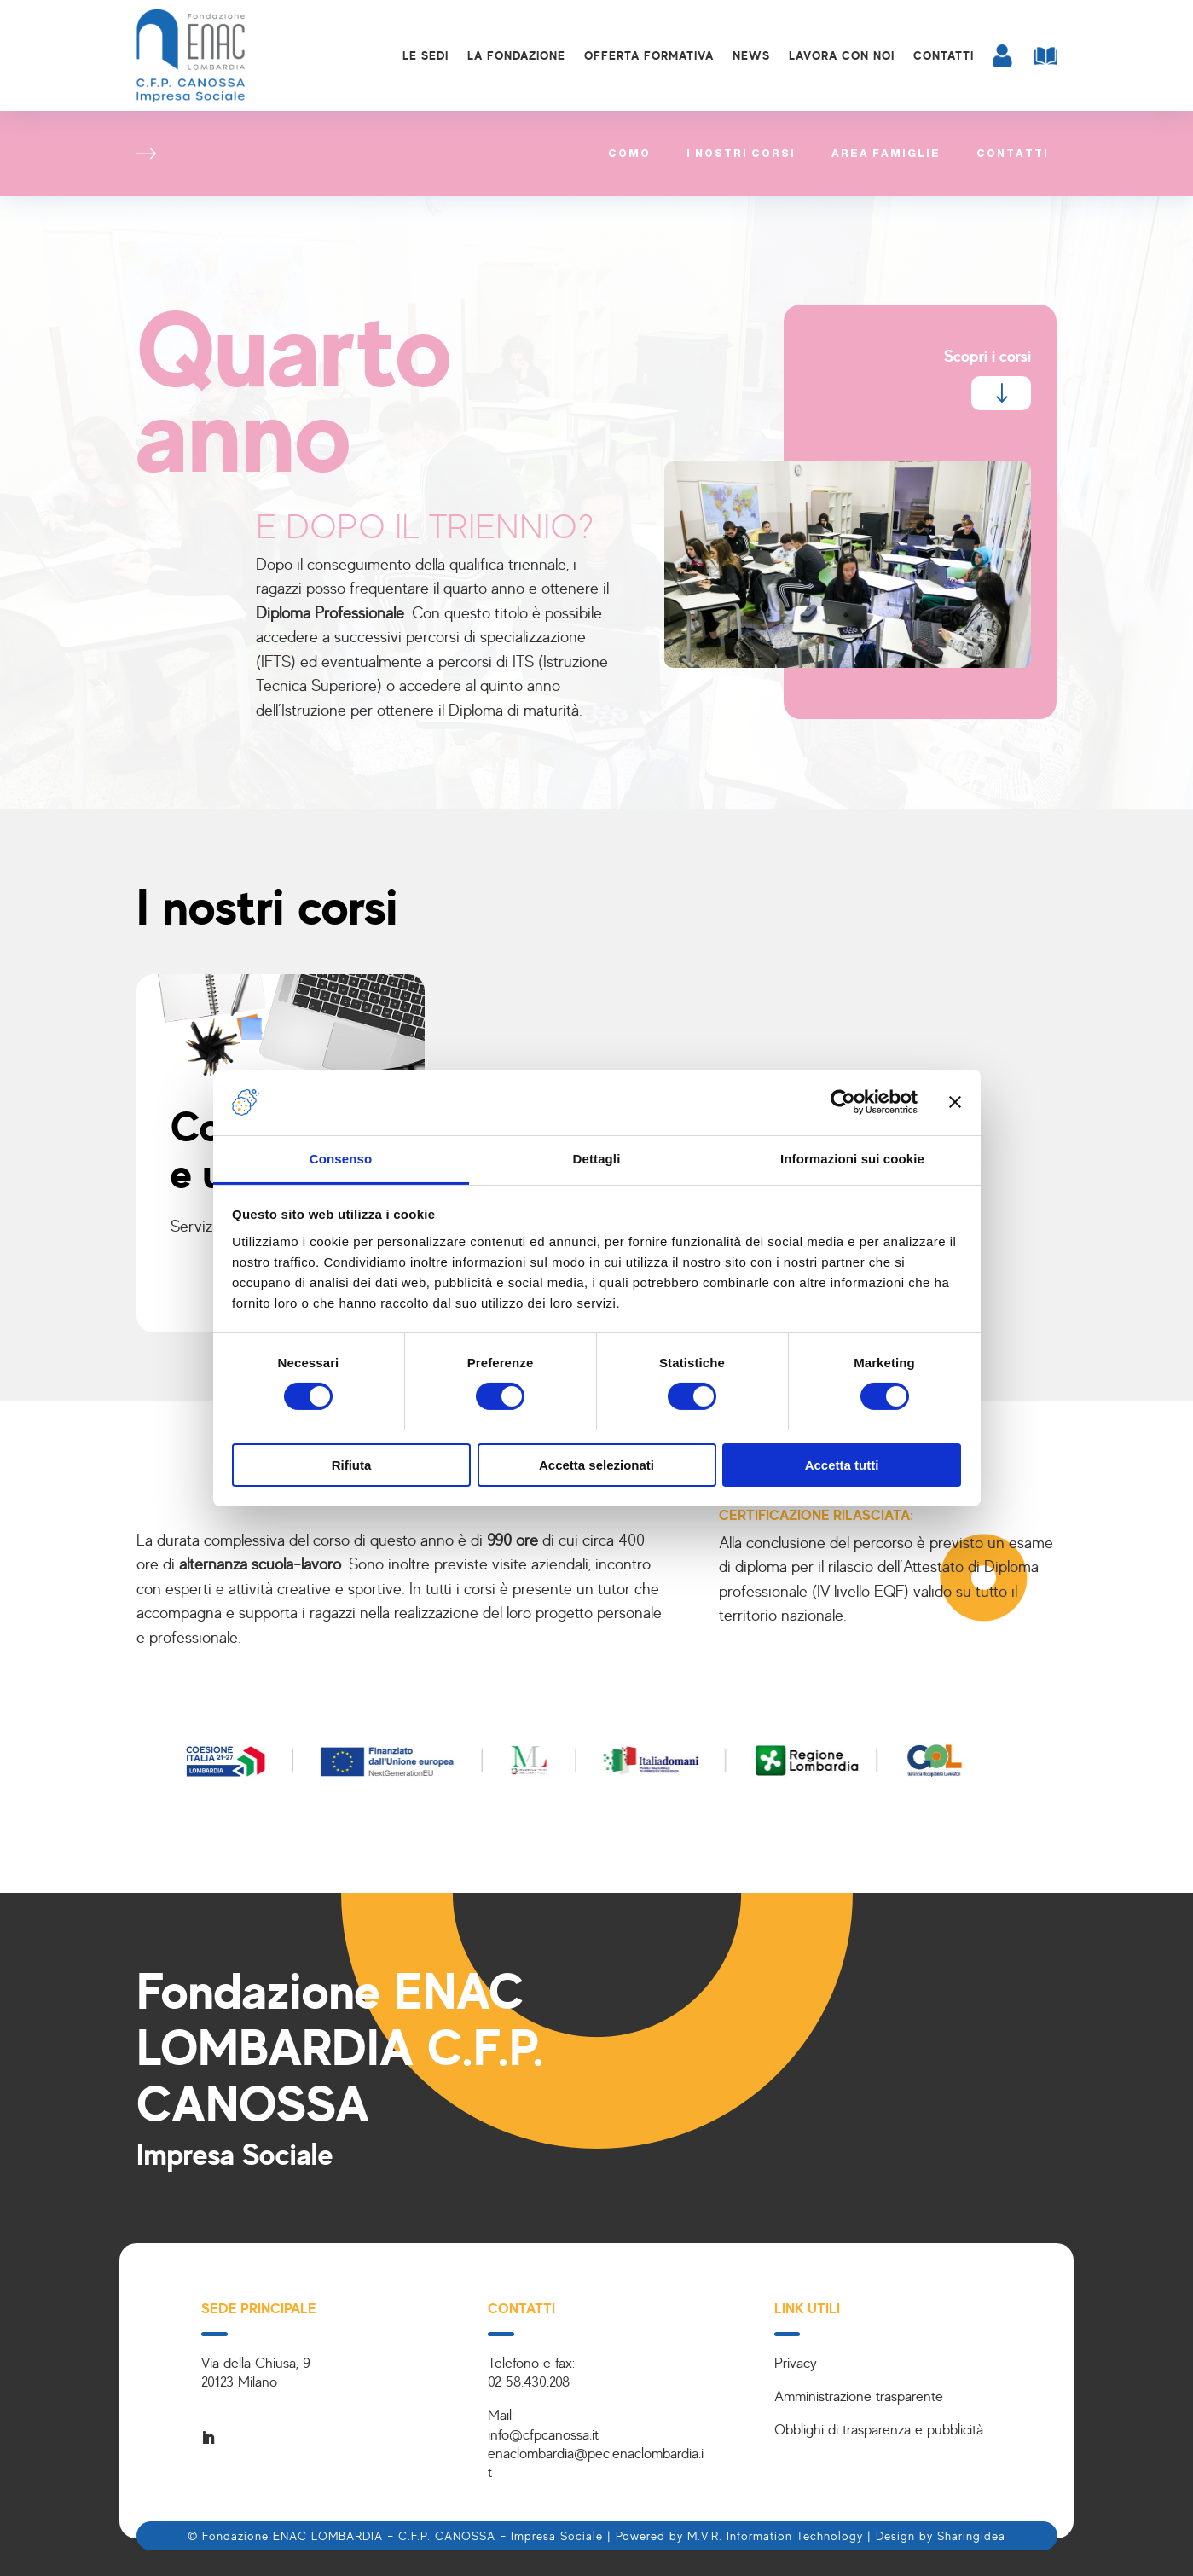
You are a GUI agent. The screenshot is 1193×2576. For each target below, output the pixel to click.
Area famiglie (886, 154)
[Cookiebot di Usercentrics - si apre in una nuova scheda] (843, 1102)
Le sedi (425, 55)
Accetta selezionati (596, 1465)
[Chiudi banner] (955, 1102)
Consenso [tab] (341, 1159)
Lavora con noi (842, 55)
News (751, 55)
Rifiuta (352, 1465)
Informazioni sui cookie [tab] (852, 1159)
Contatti (943, 55)
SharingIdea (971, 2535)
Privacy (795, 2362)
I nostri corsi (741, 154)
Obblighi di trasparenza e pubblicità (878, 2429)
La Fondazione (516, 55)
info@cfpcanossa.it (543, 2434)
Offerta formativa (649, 55)
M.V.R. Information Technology (775, 2535)
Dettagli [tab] (597, 1159)
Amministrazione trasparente (858, 2396)
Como (629, 154)
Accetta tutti (842, 1465)
